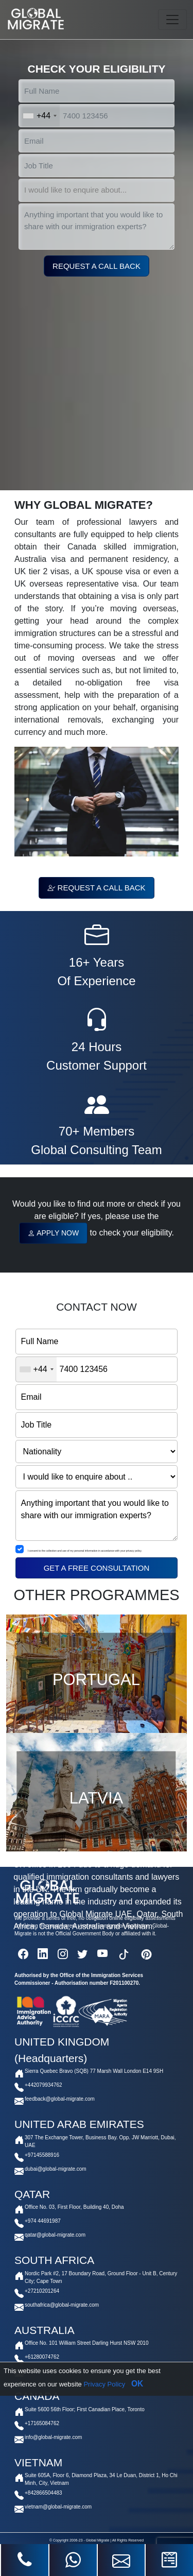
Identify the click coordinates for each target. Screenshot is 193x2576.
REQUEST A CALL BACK (96, 887)
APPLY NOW (53, 1233)
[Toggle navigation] (172, 19)
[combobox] (39, 116)
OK (137, 2383)
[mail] (121, 2560)
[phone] (24, 2560)
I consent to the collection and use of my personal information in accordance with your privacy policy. (85, 1550)
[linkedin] (42, 1954)
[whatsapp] (73, 2560)
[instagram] (63, 1954)
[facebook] (23, 1954)
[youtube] (103, 1954)
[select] (96, 190)
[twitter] (82, 1954)
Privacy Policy (104, 2384)
